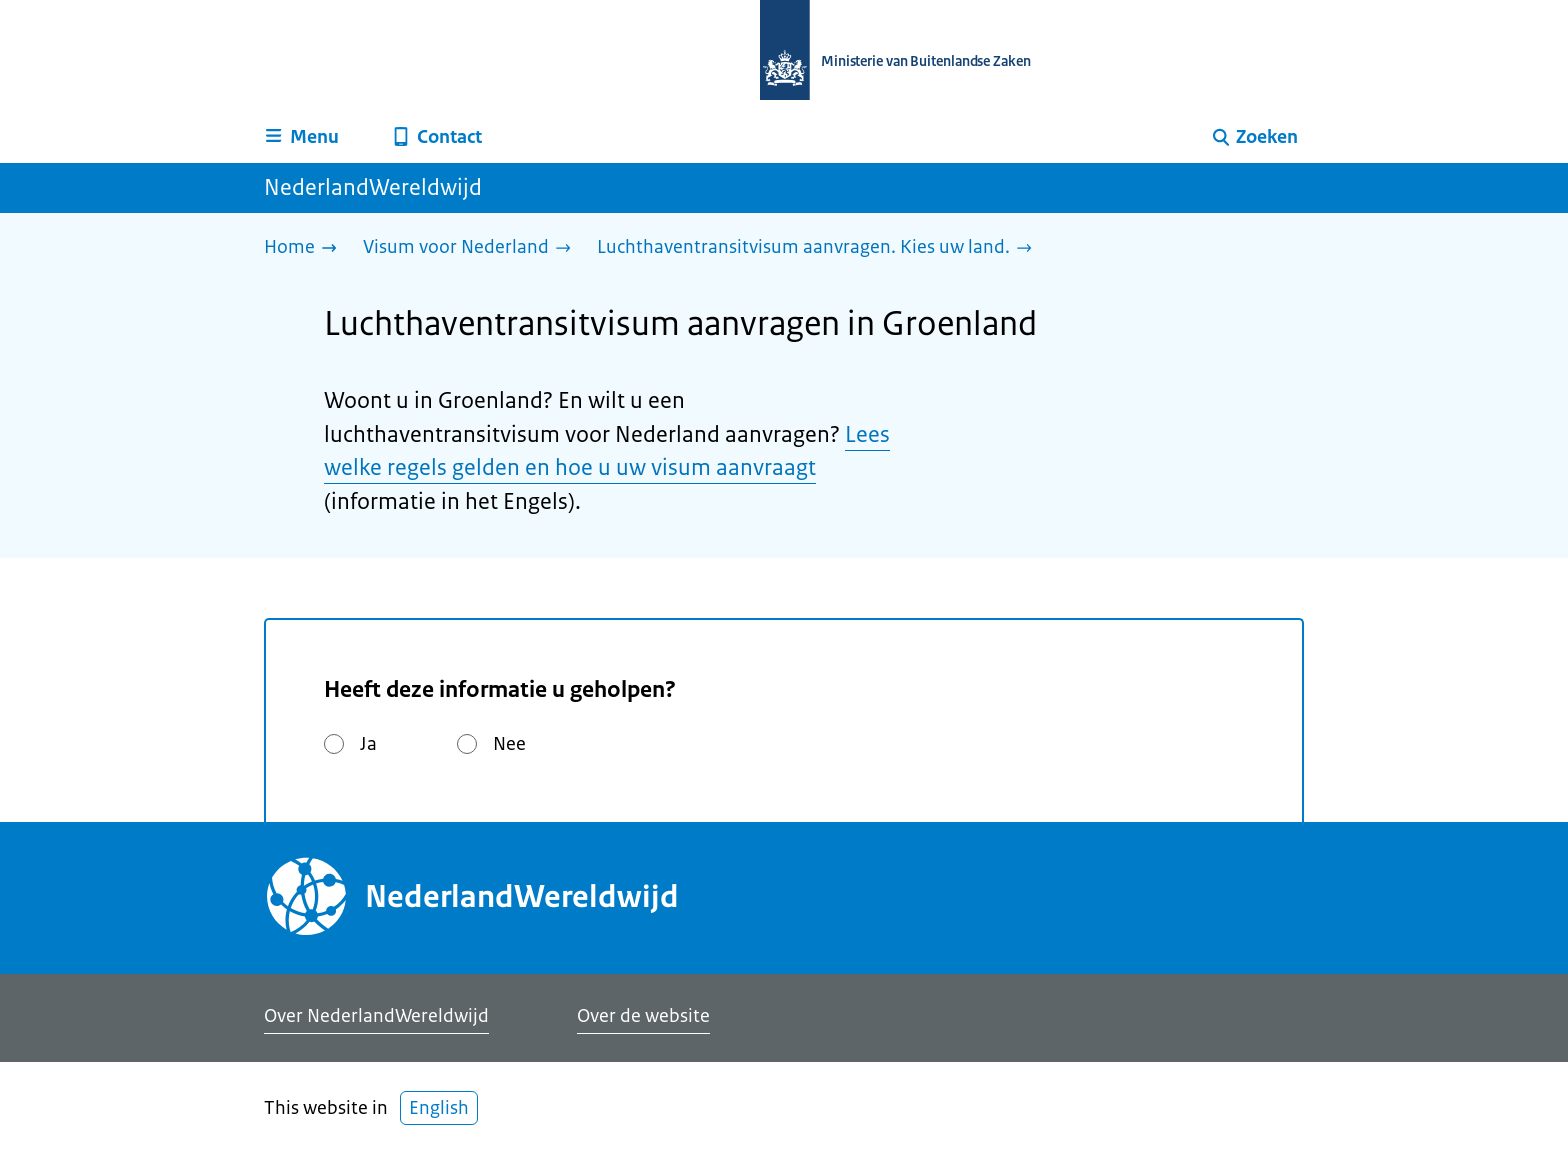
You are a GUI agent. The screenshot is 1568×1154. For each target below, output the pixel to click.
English (439, 1108)
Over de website (643, 1016)
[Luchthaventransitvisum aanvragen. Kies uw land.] (819, 248)
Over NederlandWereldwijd (376, 1016)
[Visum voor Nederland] (472, 248)
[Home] (305, 248)
